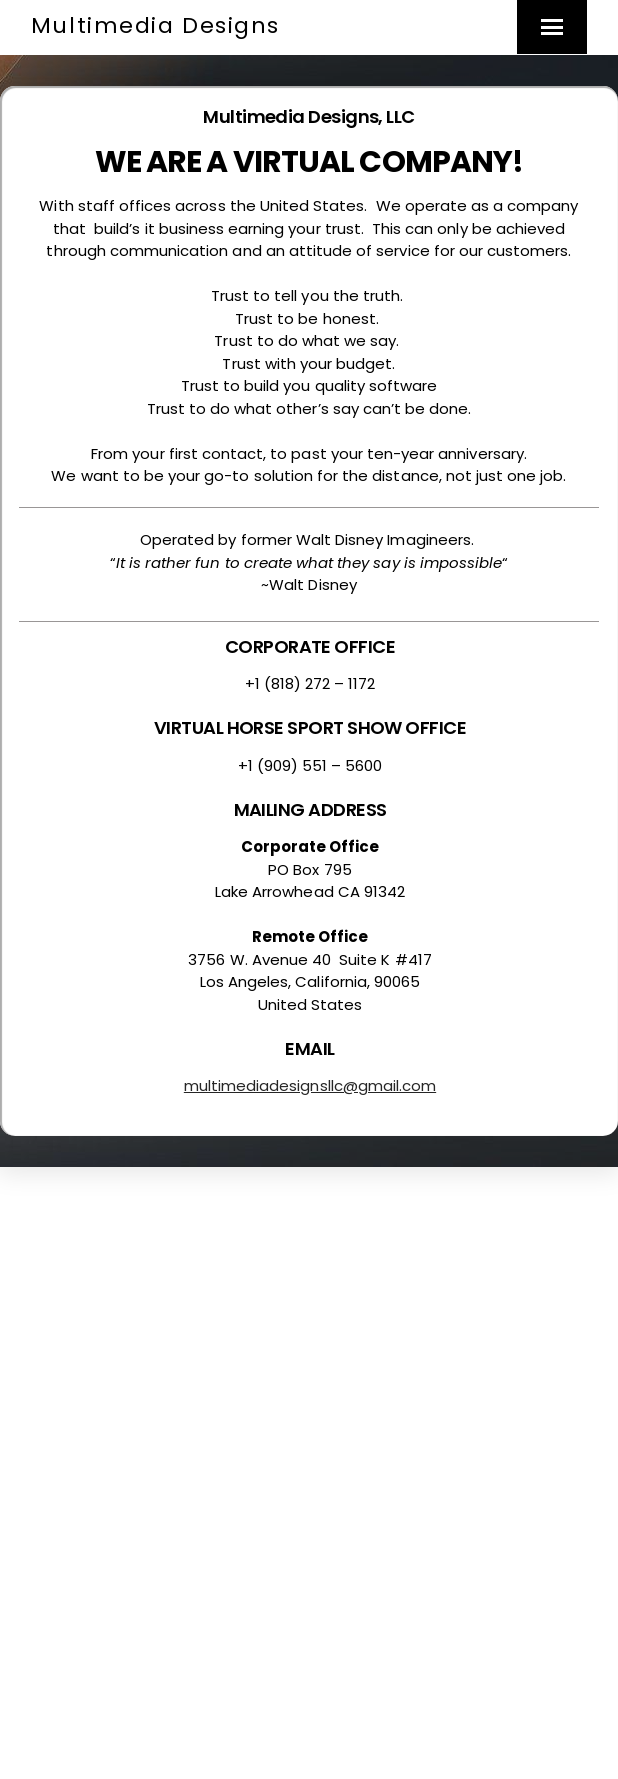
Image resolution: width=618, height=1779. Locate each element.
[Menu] (552, 27)
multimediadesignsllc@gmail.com (310, 1085)
